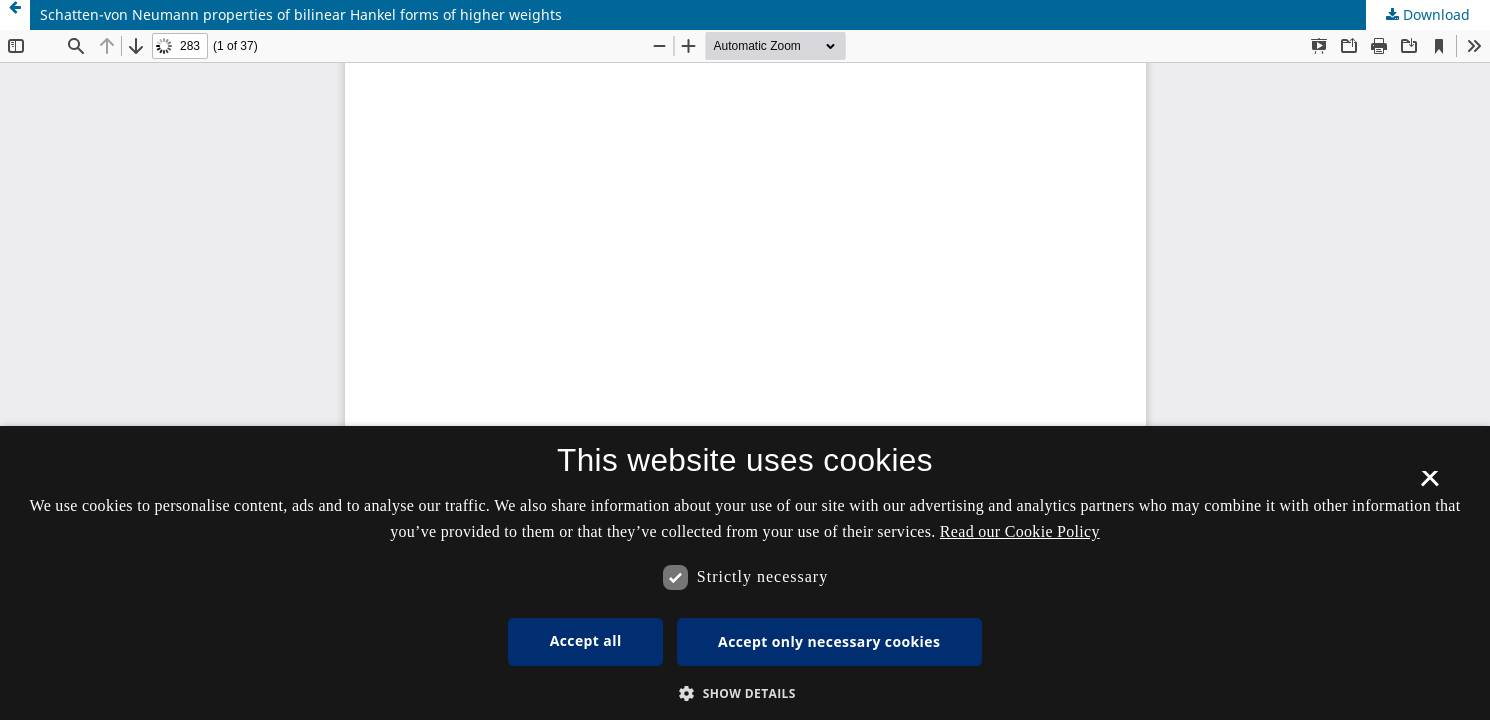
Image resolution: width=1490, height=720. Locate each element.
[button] (745, 693)
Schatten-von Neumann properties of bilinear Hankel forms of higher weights (301, 14)
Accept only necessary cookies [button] (829, 641)
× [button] (1429, 485)
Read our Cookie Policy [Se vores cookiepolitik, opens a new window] (1020, 531)
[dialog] (745, 573)
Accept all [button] (586, 640)
